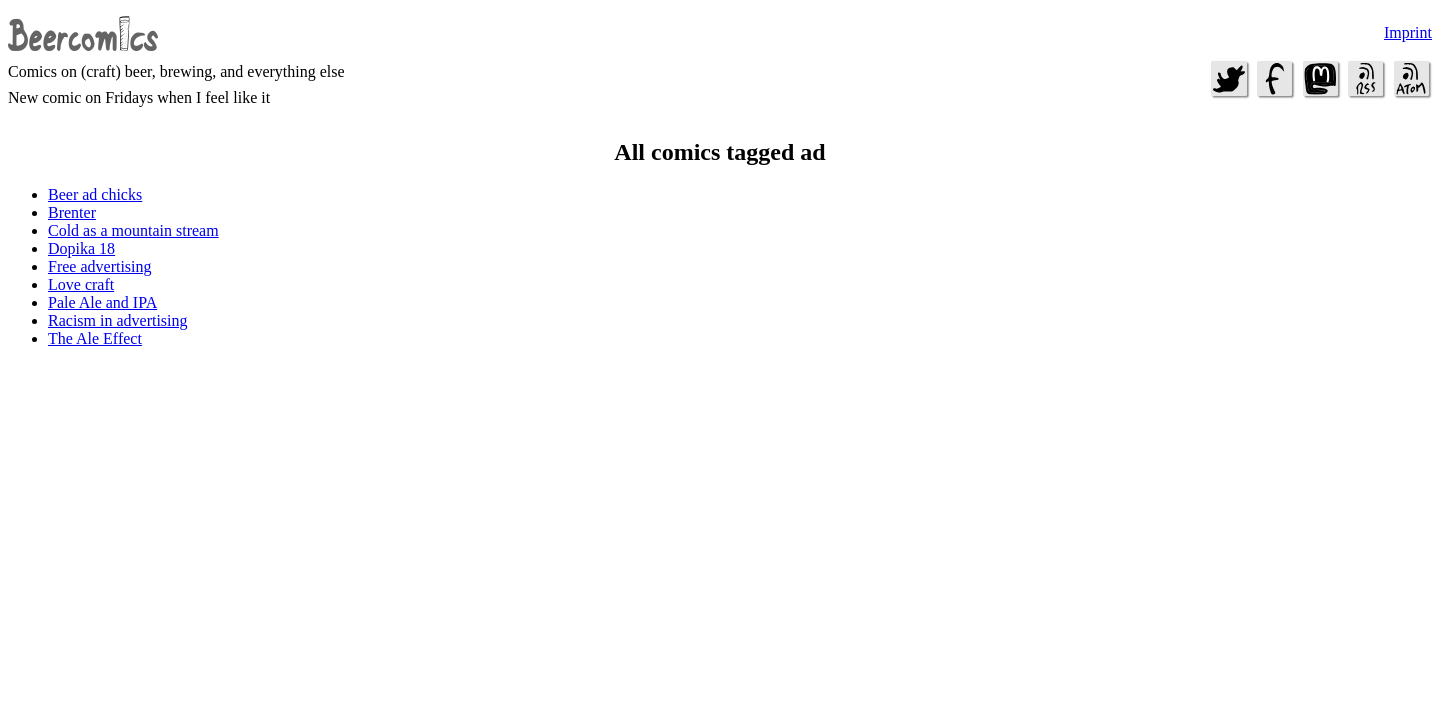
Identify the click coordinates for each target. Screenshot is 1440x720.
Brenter (72, 212)
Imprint (1408, 32)
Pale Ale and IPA (102, 302)
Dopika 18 (81, 248)
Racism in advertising (118, 320)
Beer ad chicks (95, 194)
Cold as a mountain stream (133, 230)
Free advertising (100, 266)
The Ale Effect (95, 338)
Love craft (81, 284)
